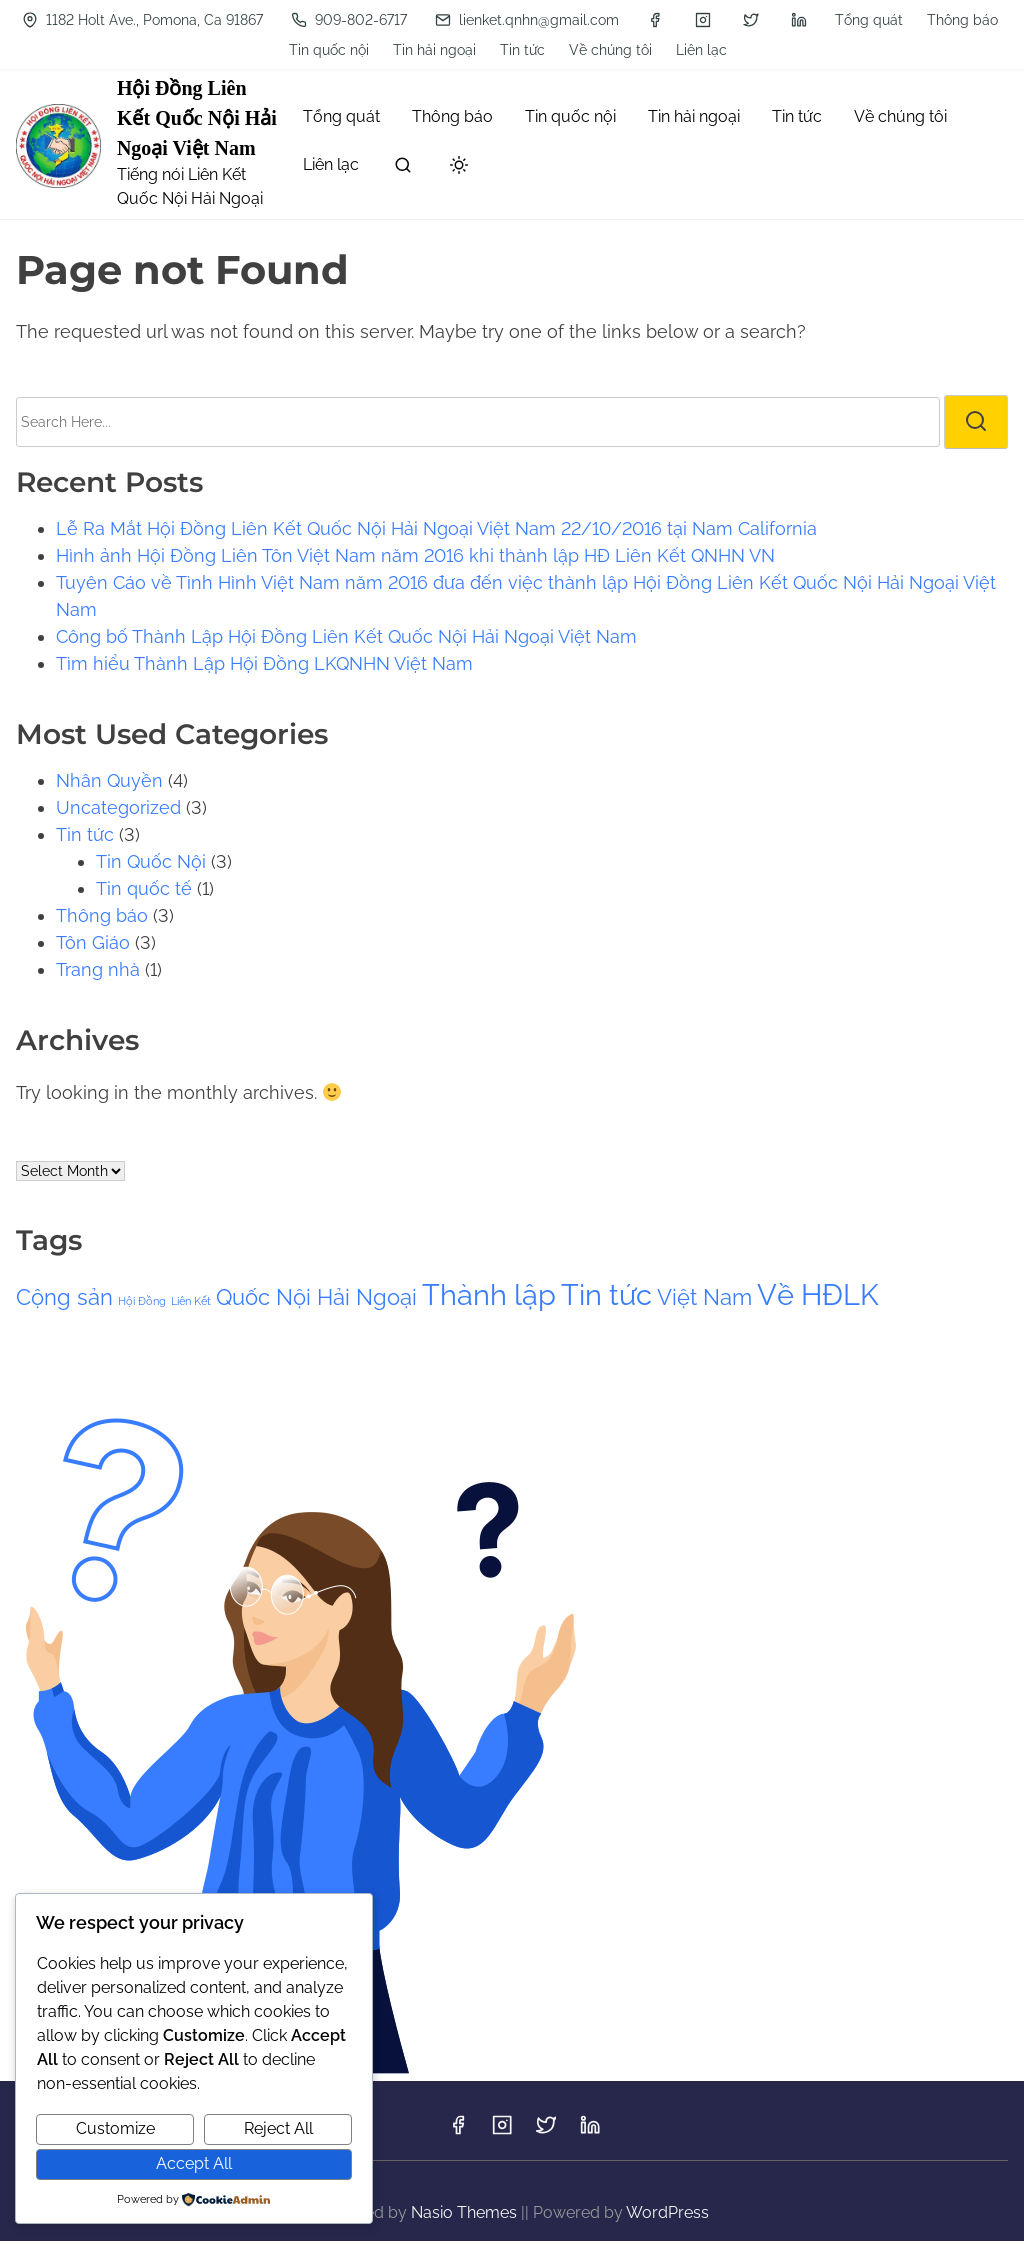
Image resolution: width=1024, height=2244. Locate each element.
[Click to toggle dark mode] (459, 169)
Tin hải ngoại (393, 20)
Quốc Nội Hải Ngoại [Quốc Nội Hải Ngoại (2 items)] (316, 1300)
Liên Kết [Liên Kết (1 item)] (191, 1304)
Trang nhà (98, 972)
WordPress (667, 2215)
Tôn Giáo (93, 945)
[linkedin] (758, 52)
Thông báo (188, 20)
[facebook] (614, 52)
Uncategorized (118, 810)
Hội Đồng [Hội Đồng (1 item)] (142, 1304)
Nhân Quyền (109, 783)
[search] (403, 171)
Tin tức (481, 20)
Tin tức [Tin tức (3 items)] (606, 1297)
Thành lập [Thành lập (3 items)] (489, 1297)
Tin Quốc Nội (151, 864)
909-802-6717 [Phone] (308, 52)
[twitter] (710, 52)
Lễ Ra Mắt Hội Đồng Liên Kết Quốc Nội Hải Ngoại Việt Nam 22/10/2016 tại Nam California (436, 531)
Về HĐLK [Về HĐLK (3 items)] (818, 1297)
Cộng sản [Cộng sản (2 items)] (64, 1300)
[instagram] (662, 52)
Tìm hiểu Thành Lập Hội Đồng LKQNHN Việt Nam (264, 666)
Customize (115, 2128)
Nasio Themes (466, 2215)
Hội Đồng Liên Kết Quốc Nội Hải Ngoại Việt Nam (197, 121)
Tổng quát (95, 20)
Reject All (278, 2128)
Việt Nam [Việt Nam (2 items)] (704, 1300)
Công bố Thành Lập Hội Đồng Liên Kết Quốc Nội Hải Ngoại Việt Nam (346, 639)
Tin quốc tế (144, 891)
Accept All (194, 2163)
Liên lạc (660, 20)
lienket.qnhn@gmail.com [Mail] (486, 52)
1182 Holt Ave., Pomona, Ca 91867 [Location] (834, 20)
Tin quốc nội (288, 20)
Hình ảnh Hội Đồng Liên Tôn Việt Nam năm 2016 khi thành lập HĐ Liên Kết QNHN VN (415, 558)
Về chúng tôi (569, 20)
